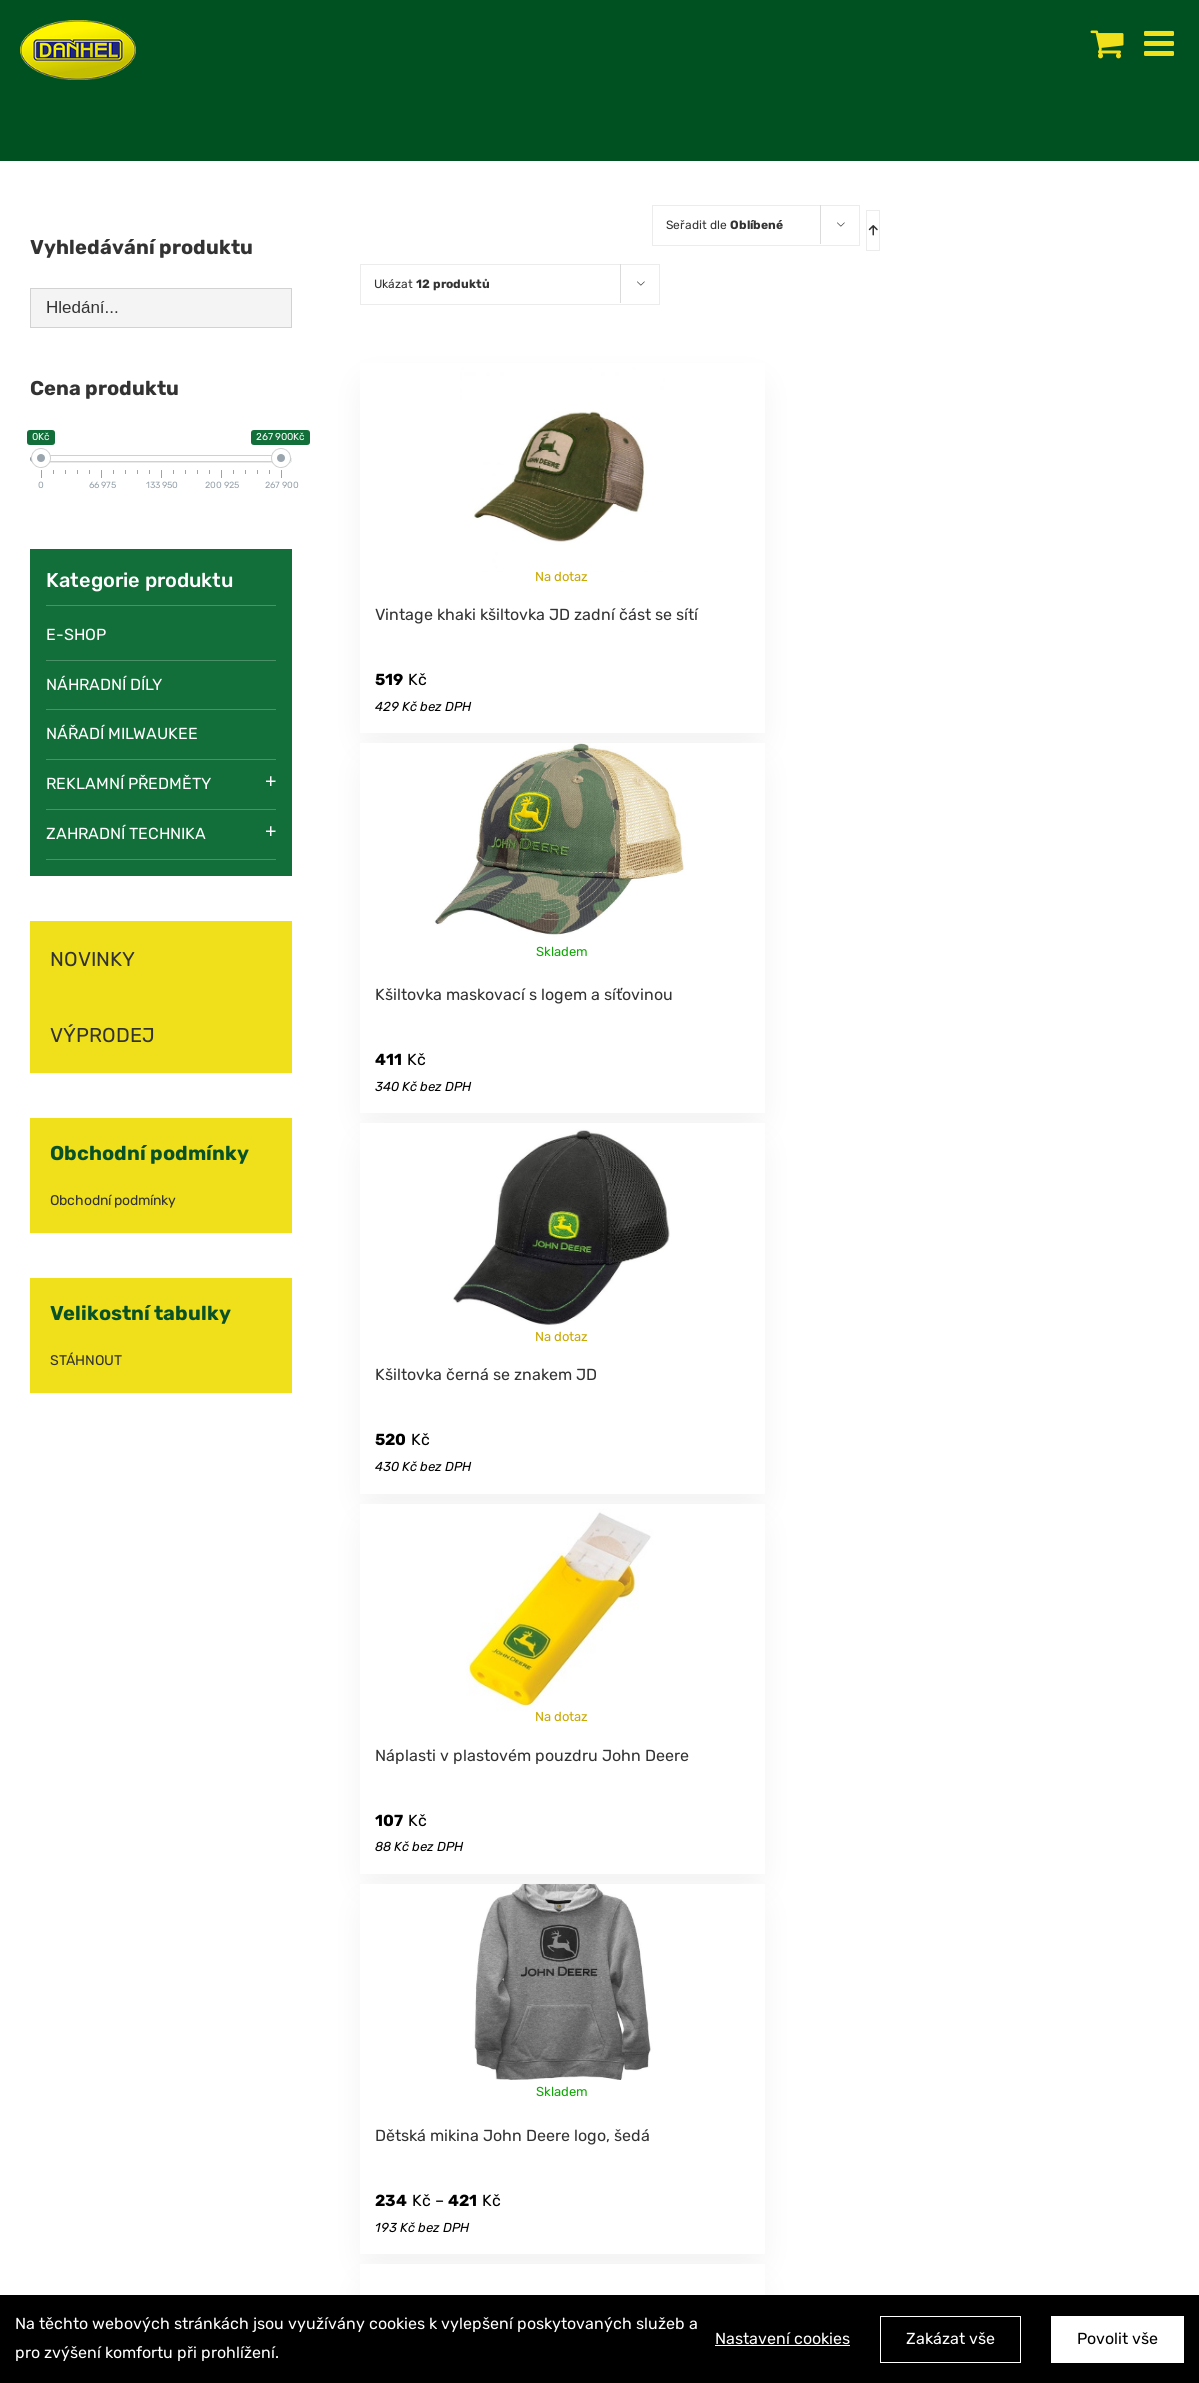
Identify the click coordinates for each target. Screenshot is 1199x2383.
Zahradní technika (126, 833)
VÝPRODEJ (102, 1035)
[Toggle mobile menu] (1161, 42)
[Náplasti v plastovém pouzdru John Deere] (562, 1614)
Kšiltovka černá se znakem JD (486, 1374)
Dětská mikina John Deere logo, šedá (512, 2135)
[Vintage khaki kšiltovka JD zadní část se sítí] (562, 473)
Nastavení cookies (782, 2339)
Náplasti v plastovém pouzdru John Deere (532, 1755)
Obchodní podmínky (113, 1200)
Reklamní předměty (128, 783)
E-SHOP (76, 634)
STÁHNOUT (86, 1360)
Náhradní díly (104, 684)
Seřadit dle (724, 225)
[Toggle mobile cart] (1107, 42)
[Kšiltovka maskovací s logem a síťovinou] (562, 853)
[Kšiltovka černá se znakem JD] (562, 1233)
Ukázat (432, 284)
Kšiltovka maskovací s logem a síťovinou (524, 994)
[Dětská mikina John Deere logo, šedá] (562, 1994)
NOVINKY (92, 959)
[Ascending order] (873, 230)
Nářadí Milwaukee (122, 733)
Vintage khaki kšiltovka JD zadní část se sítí (536, 614)
